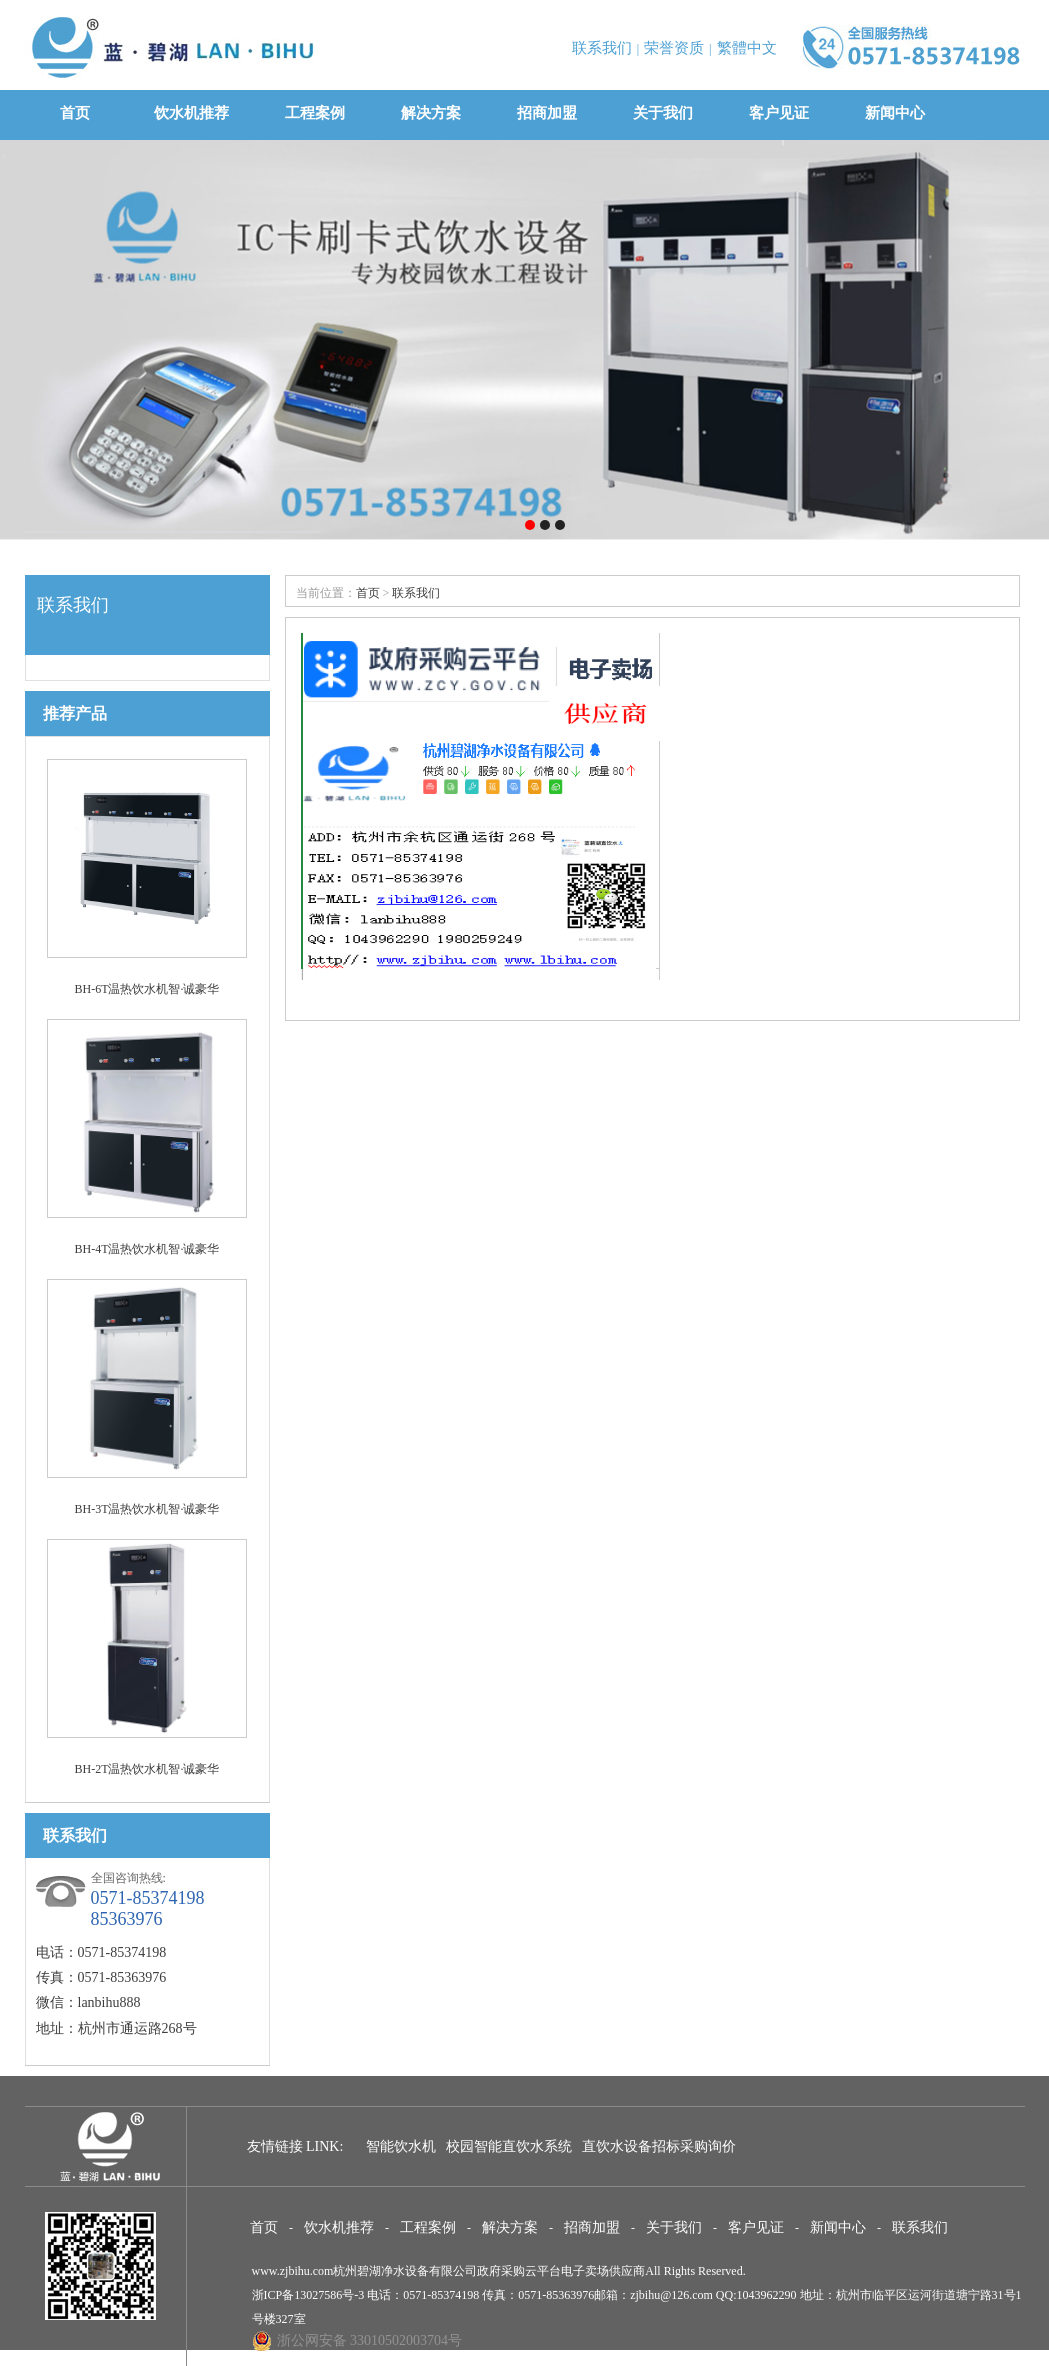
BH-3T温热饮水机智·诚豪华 (147, 1509)
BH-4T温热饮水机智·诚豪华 (147, 1249)
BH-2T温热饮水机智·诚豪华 (147, 1769)
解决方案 (431, 113)
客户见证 (779, 113)
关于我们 (663, 113)
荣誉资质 (674, 48)
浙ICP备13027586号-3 (308, 2295)
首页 (75, 113)
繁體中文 (747, 48)
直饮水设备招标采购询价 (659, 2146)
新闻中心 (895, 113)
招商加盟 (547, 113)
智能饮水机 (401, 2146)
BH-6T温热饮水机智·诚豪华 (147, 989)
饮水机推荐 (191, 113)
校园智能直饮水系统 (509, 2146)
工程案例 (315, 113)
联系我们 (602, 48)
